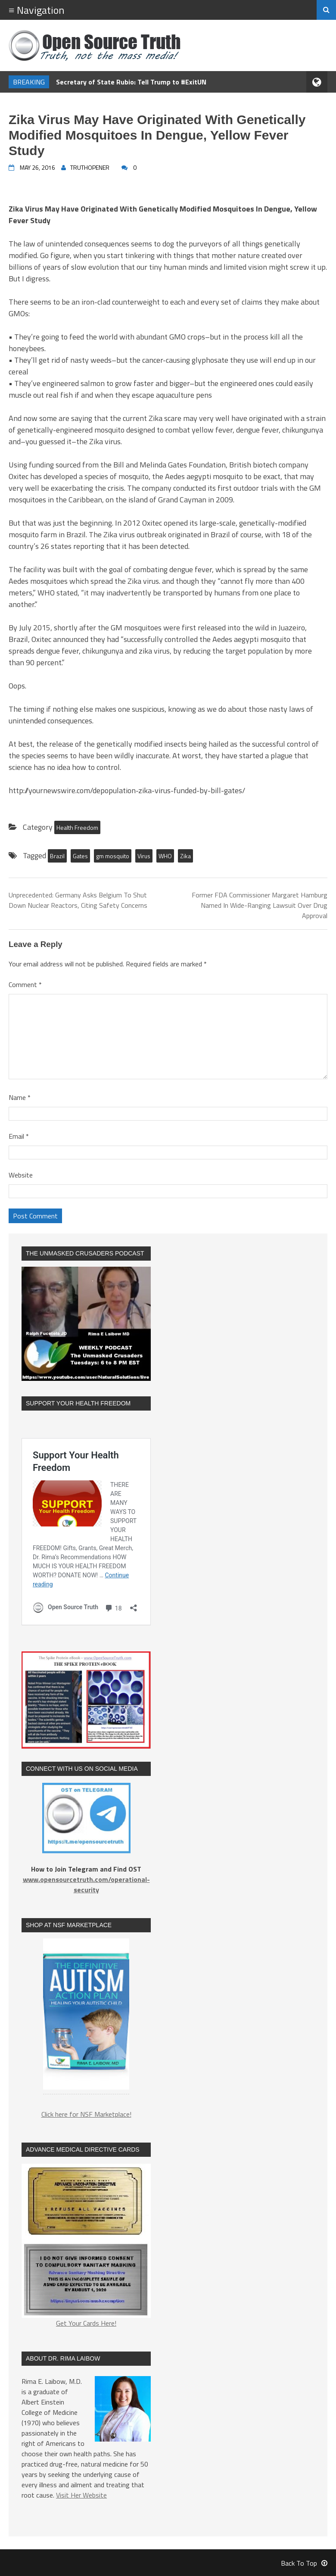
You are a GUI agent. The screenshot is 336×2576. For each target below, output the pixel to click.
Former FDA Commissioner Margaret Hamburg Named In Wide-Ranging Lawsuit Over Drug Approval (259, 905)
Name (20, 1097)
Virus (143, 855)
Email (19, 1136)
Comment (25, 984)
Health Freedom (77, 827)
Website (21, 1175)
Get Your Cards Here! (86, 2246)
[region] (86, 2018)
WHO (165, 855)
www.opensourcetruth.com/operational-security (86, 1884)
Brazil (57, 855)
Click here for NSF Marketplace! (86, 2114)
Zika (185, 855)
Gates (80, 855)
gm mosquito (112, 855)
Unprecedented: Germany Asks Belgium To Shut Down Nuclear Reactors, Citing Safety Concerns (78, 900)
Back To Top (304, 2563)
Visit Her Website (81, 2495)
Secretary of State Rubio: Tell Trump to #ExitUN (131, 82)
